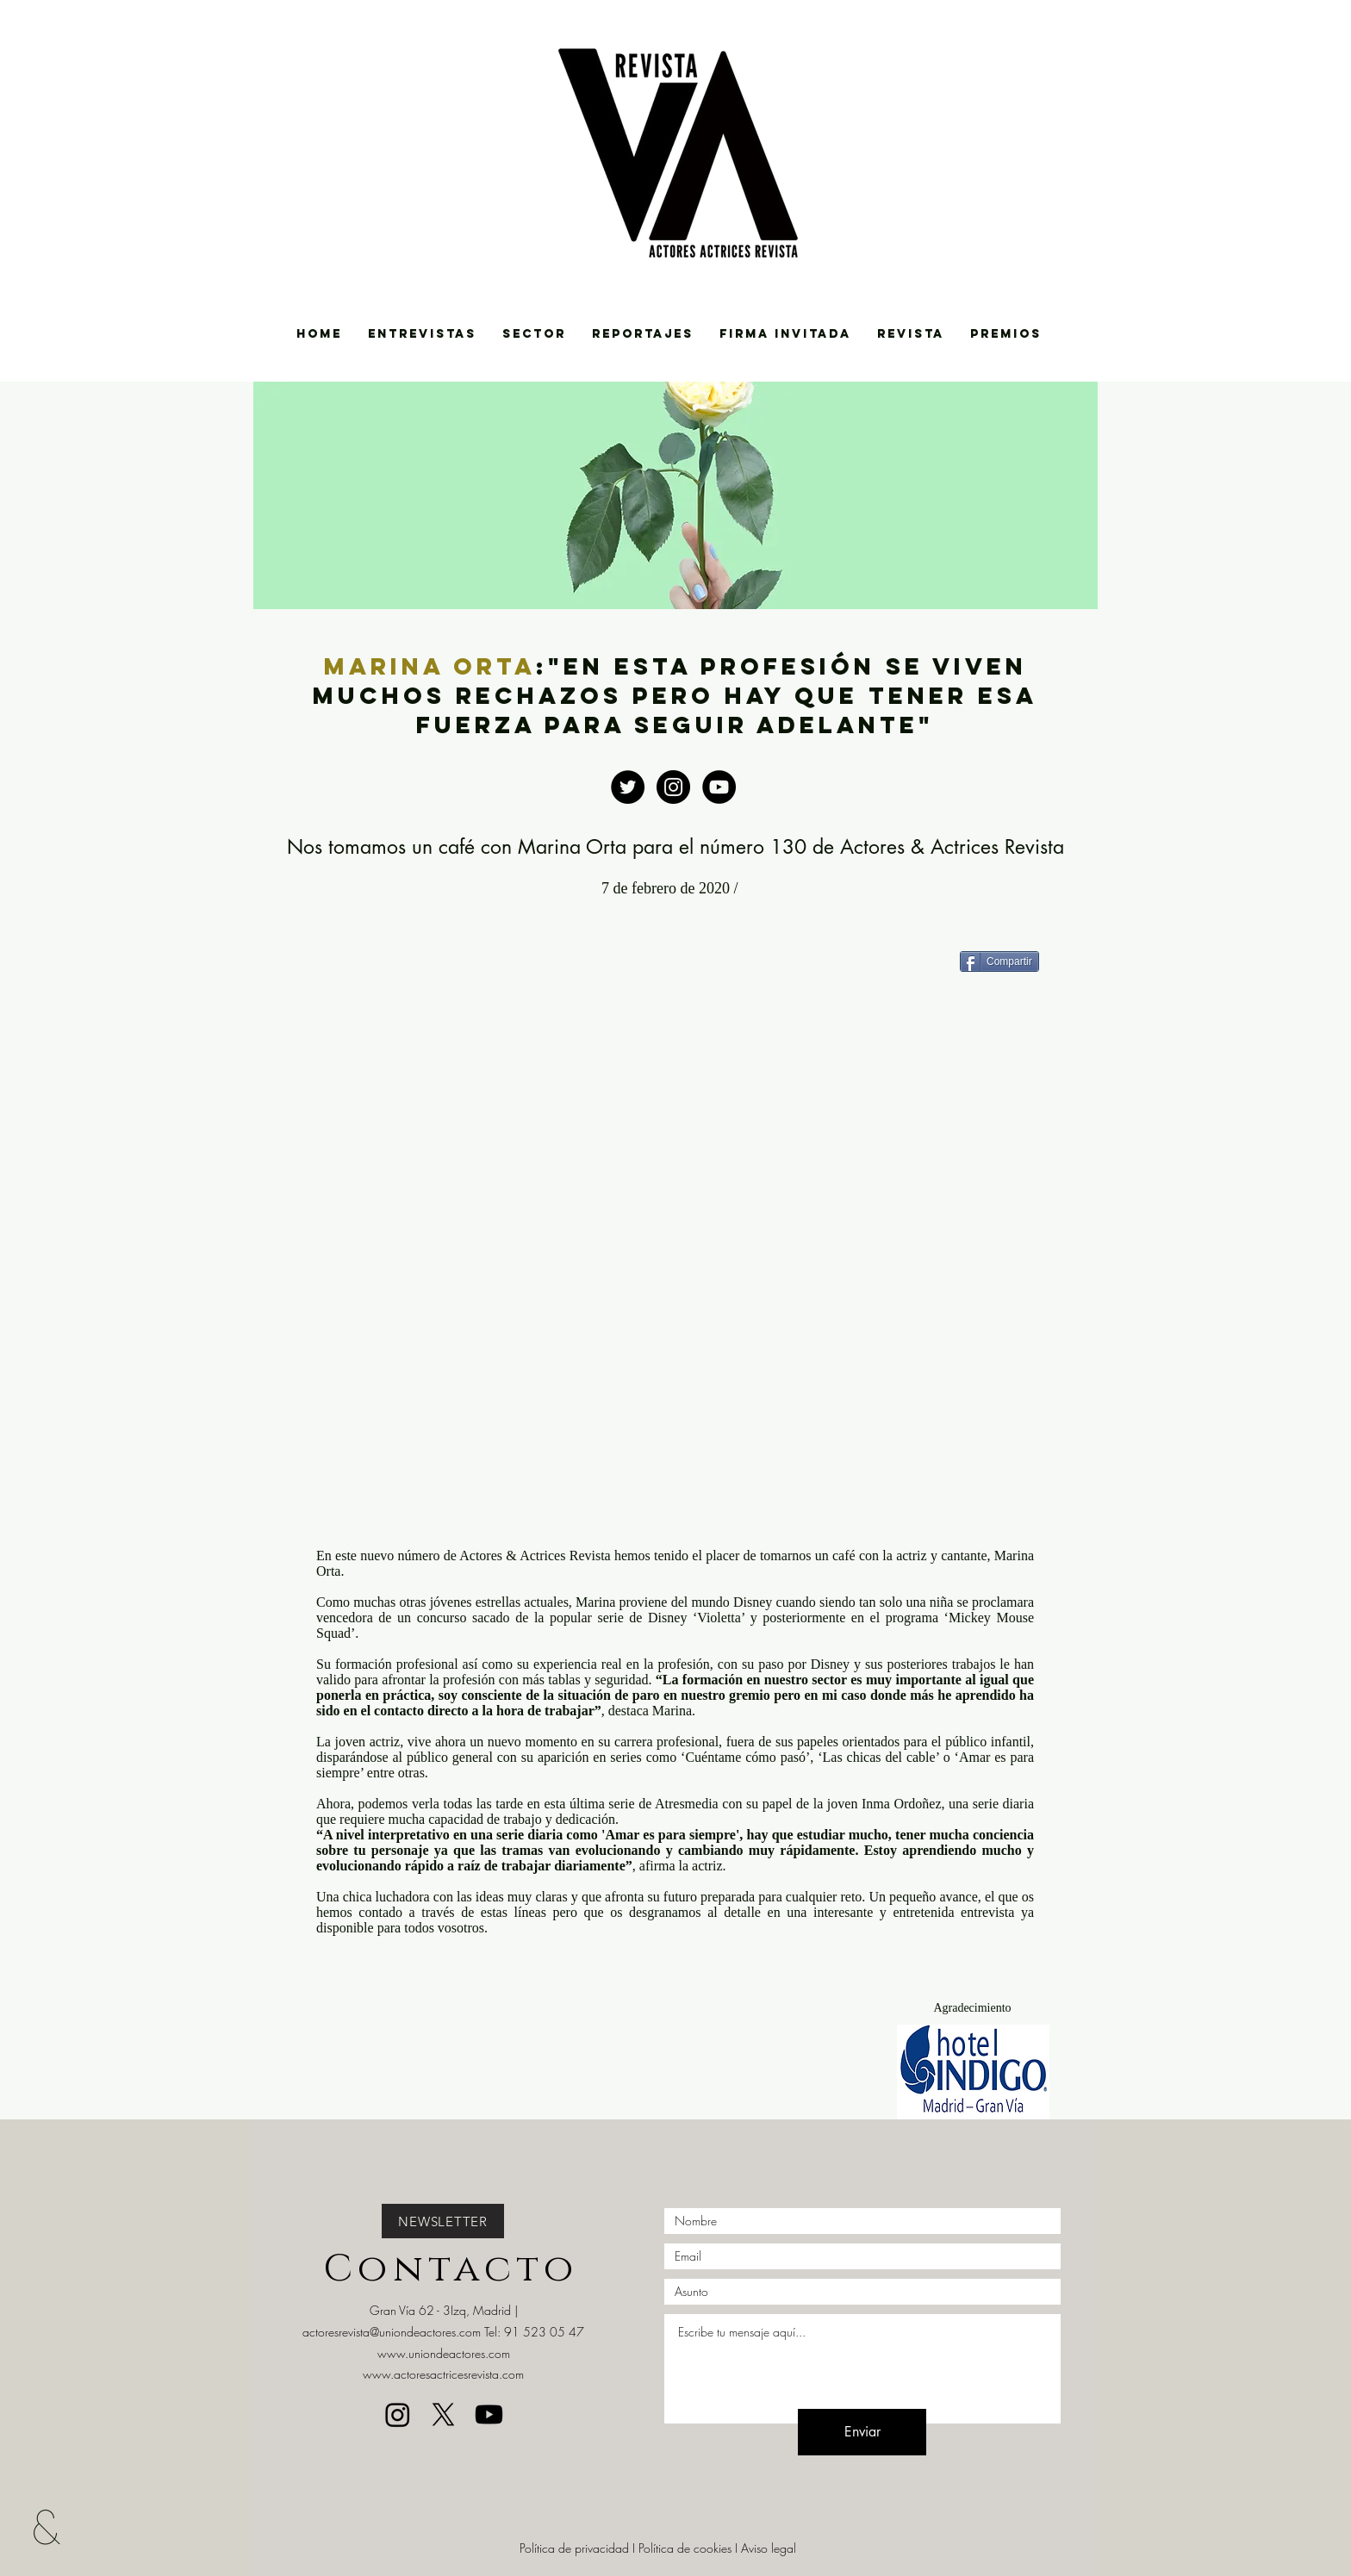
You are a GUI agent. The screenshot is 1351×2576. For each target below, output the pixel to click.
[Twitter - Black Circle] (627, 787)
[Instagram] (398, 2414)
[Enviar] (862, 2432)
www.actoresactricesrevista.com (443, 2374)
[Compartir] (999, 961)
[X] (443, 2414)
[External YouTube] (675, 1253)
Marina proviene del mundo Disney (674, 1602)
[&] (58, 2525)
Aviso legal (768, 2548)
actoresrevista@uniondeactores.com (391, 2332)
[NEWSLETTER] (443, 2221)
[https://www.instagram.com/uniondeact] (673, 787)
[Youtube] (489, 2414)
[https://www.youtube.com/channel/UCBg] (719, 787)
